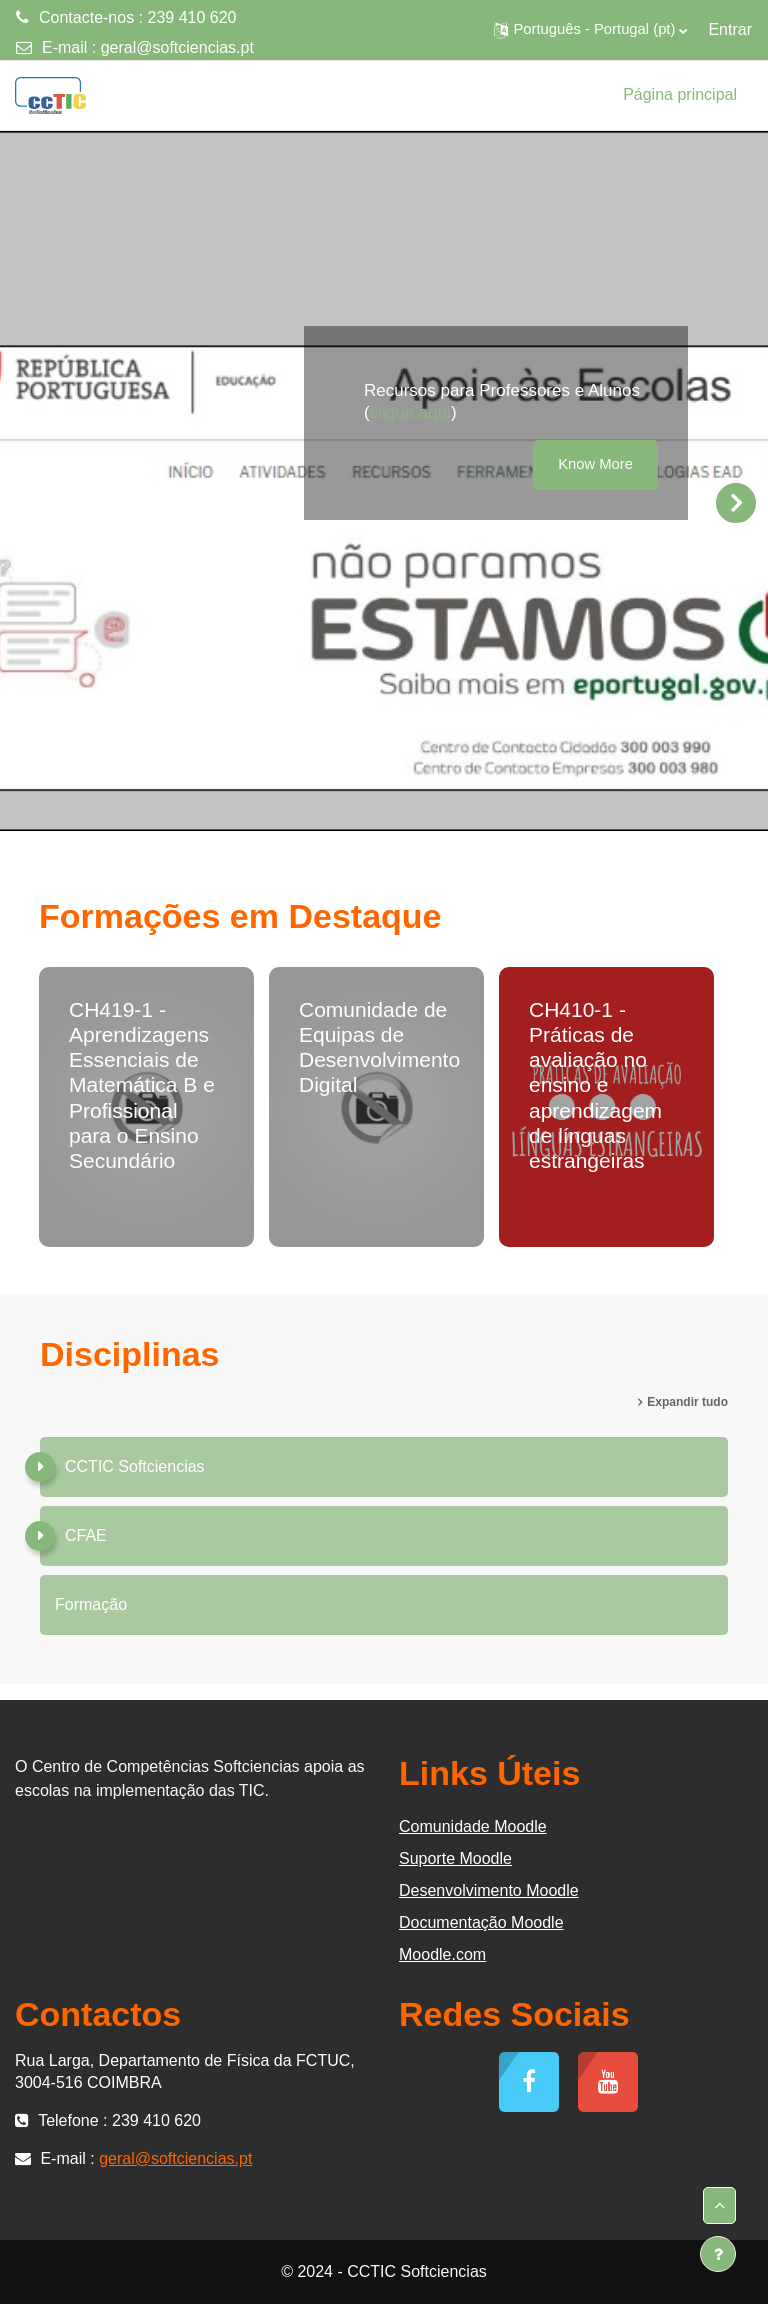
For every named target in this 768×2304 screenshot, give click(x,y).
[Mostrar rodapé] (718, 2254)
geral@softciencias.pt (177, 47)
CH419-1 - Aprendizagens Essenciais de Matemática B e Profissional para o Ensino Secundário (142, 1085)
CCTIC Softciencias (135, 1466)
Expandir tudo (687, 1402)
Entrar (730, 29)
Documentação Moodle (481, 1922)
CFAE (86, 1535)
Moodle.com (442, 1954)
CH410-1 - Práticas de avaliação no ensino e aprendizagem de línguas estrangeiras (595, 1085)
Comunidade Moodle (473, 1826)
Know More (595, 464)
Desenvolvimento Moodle (489, 1890)
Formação (91, 1604)
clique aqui (410, 412)
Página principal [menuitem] (680, 94)
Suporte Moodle (455, 1858)
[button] (590, 30)
